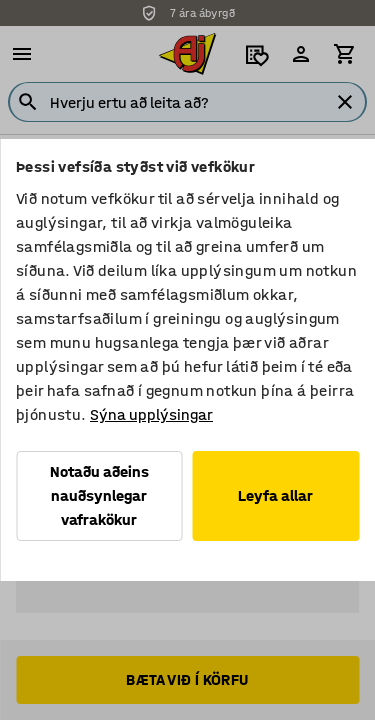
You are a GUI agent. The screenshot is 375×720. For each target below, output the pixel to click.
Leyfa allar (275, 495)
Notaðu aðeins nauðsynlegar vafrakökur (99, 495)
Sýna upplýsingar (151, 414)
